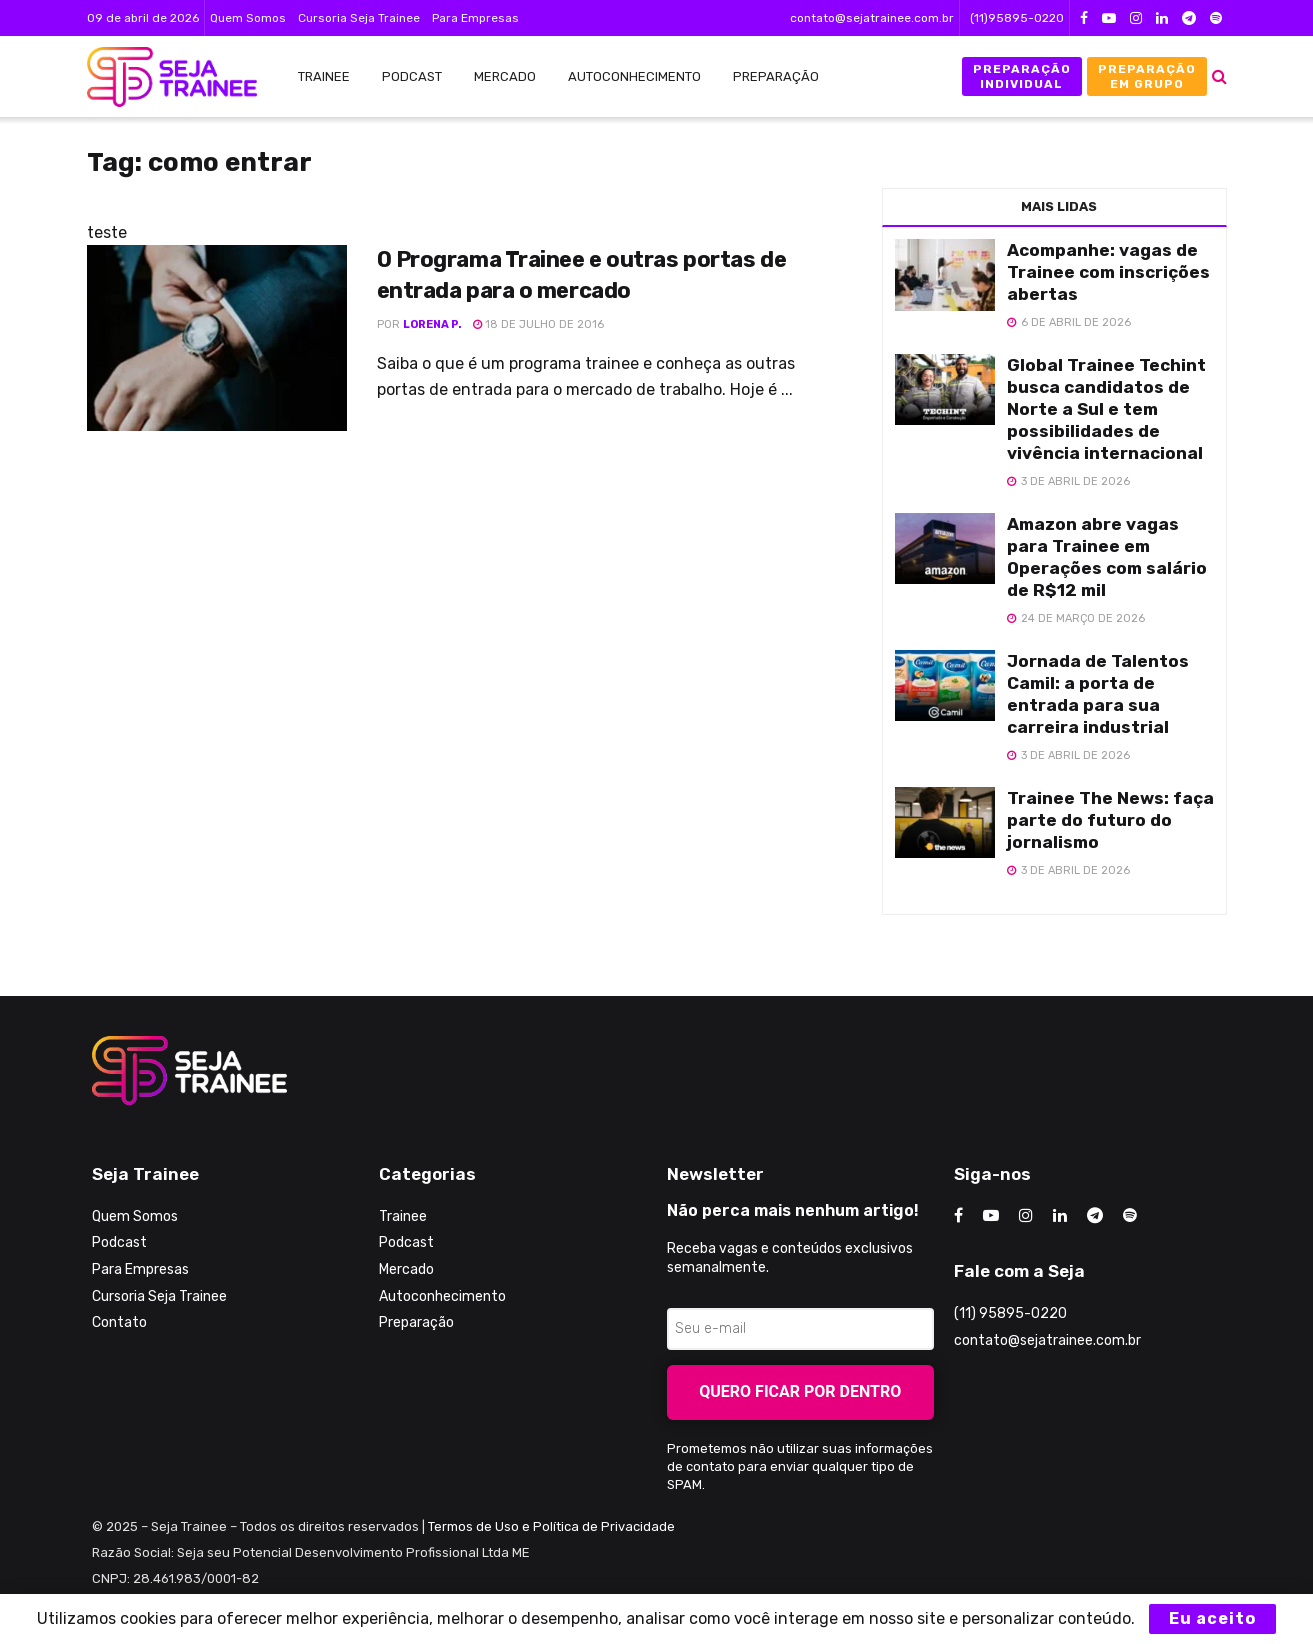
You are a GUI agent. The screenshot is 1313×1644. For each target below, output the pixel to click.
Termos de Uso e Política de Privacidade (551, 1526)
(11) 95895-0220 (1010, 1313)
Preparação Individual (1022, 76)
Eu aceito (1212, 1618)
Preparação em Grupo (1147, 76)
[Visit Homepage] (162, 77)
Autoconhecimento (634, 76)
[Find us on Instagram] (1026, 1216)
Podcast (412, 76)
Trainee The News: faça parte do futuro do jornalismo (1110, 820)
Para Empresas (475, 18)
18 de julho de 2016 (538, 324)
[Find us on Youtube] (991, 1216)
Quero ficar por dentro (800, 1391)
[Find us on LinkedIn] (1060, 1216)
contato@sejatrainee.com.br (872, 18)
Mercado (505, 76)
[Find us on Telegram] (1095, 1216)
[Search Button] (1219, 76)
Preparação (776, 76)
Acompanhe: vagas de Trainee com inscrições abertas (1108, 272)
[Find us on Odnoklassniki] (1130, 1216)
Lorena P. (432, 324)
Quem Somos (248, 18)
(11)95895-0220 (1017, 18)
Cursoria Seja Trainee (359, 18)
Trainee (324, 76)
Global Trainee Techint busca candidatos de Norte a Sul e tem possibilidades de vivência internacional (1106, 409)
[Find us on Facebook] (958, 1216)
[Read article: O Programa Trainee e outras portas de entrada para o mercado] (217, 338)
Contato (119, 1322)
